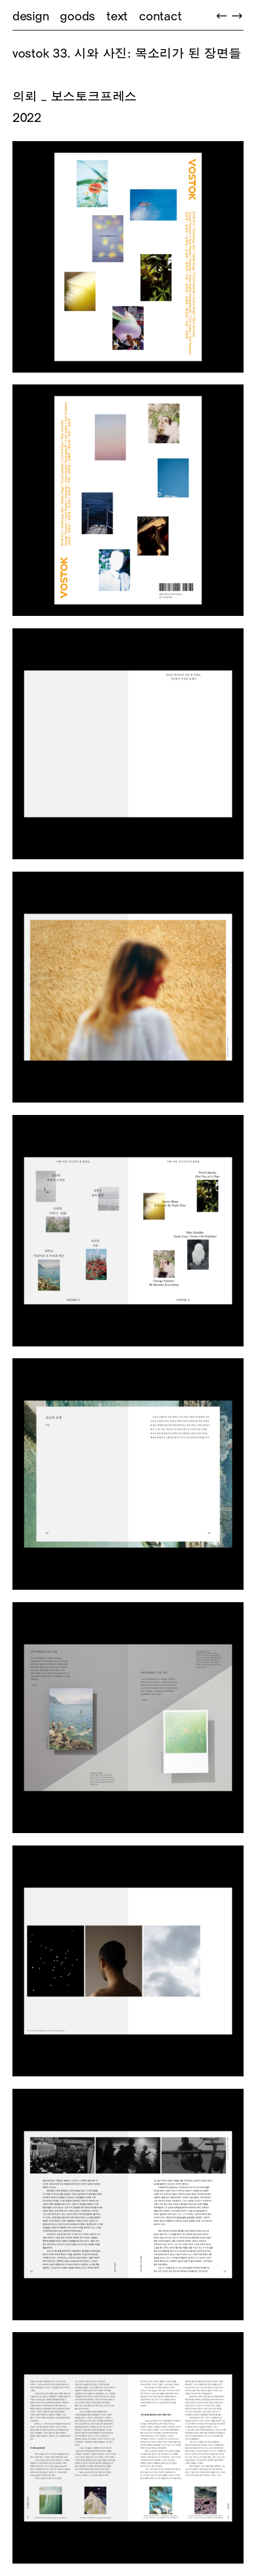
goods (77, 16)
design (30, 16)
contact (160, 16)
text (117, 16)
